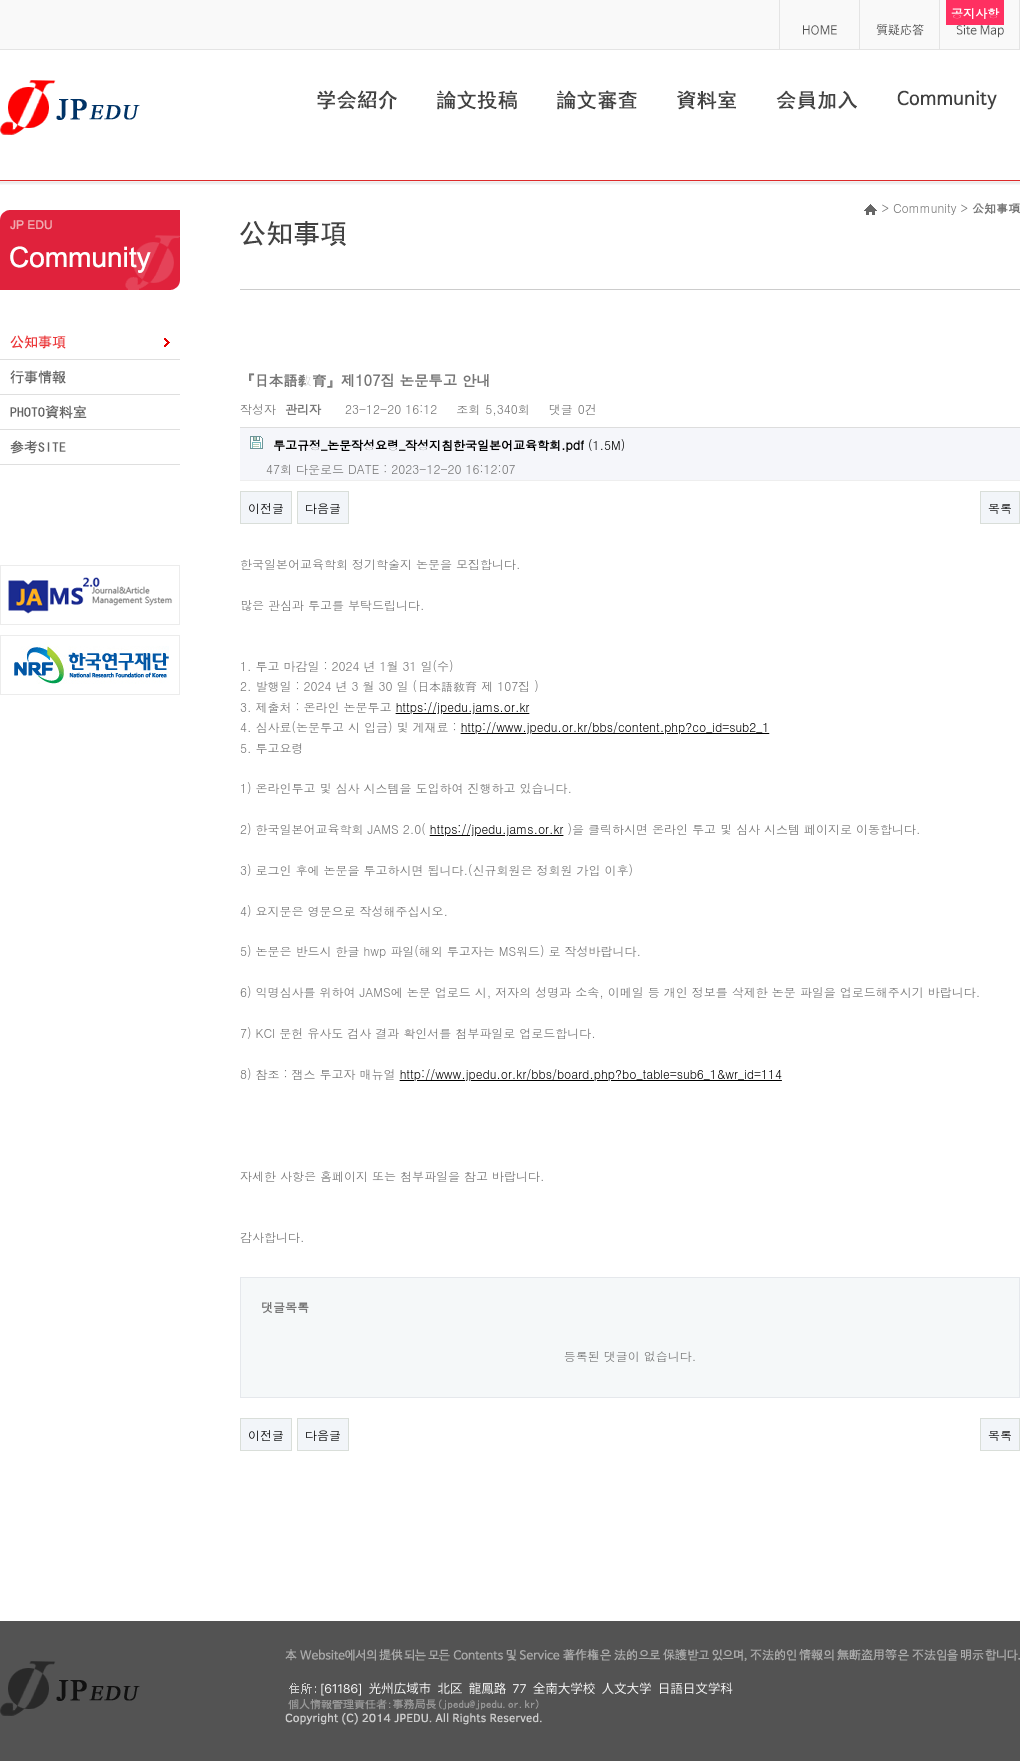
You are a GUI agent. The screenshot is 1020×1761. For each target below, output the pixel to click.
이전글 (266, 507)
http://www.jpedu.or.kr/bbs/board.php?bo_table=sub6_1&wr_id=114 (591, 1073)
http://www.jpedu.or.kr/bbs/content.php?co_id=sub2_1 (615, 726)
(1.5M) (437, 444)
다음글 (323, 507)
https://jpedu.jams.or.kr (463, 706)
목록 (1000, 507)
